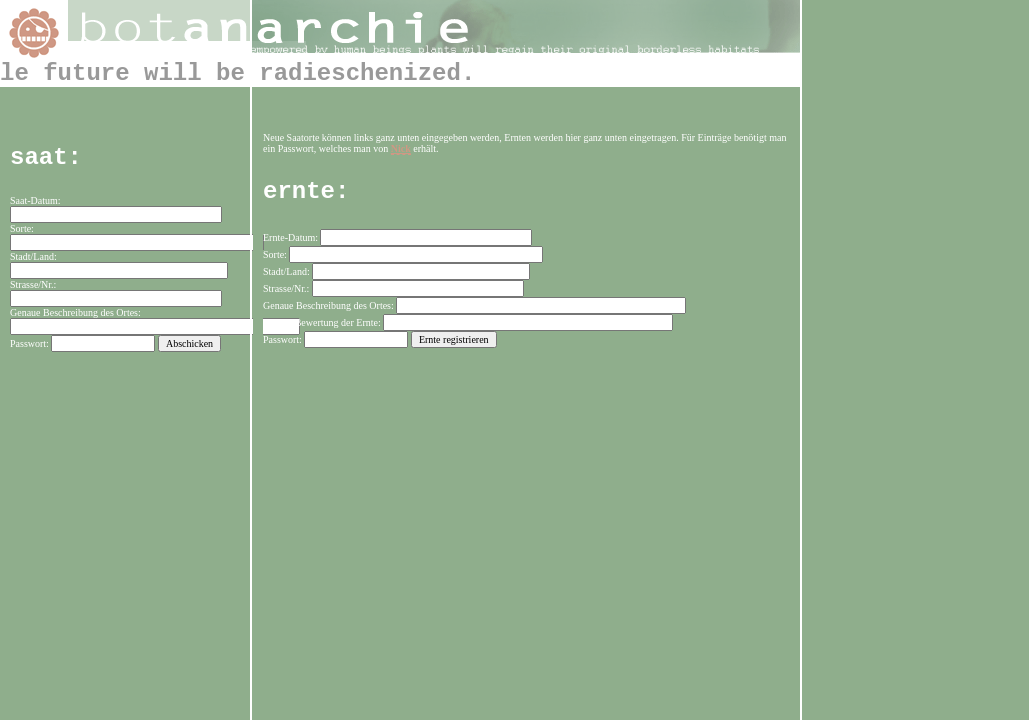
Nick (401, 148)
